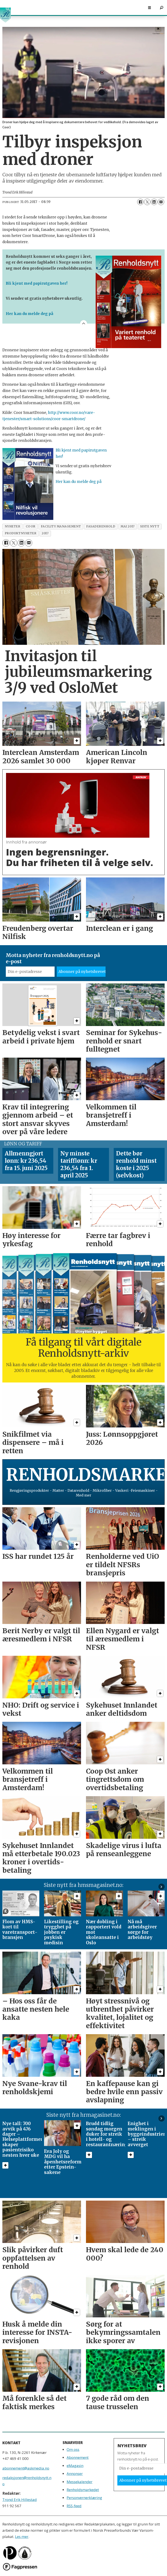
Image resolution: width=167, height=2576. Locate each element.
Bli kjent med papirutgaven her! (36, 283)
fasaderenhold (100, 526)
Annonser (75, 2473)
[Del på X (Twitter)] (147, 202)
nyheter (12, 526)
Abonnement (78, 2457)
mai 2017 (128, 526)
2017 (45, 533)
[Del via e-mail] (161, 202)
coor (30, 526)
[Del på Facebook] (140, 202)
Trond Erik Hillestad (19, 2499)
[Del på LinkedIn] (154, 202)
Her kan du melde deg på (29, 313)
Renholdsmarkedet (83, 2489)
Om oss (73, 2449)
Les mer (21, 2536)
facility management (61, 526)
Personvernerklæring (84, 2497)
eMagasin (75, 2465)
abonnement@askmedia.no (25, 2468)
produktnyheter (21, 533)
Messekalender (79, 2481)
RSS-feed (74, 2505)
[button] (161, 1887)
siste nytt (149, 526)
